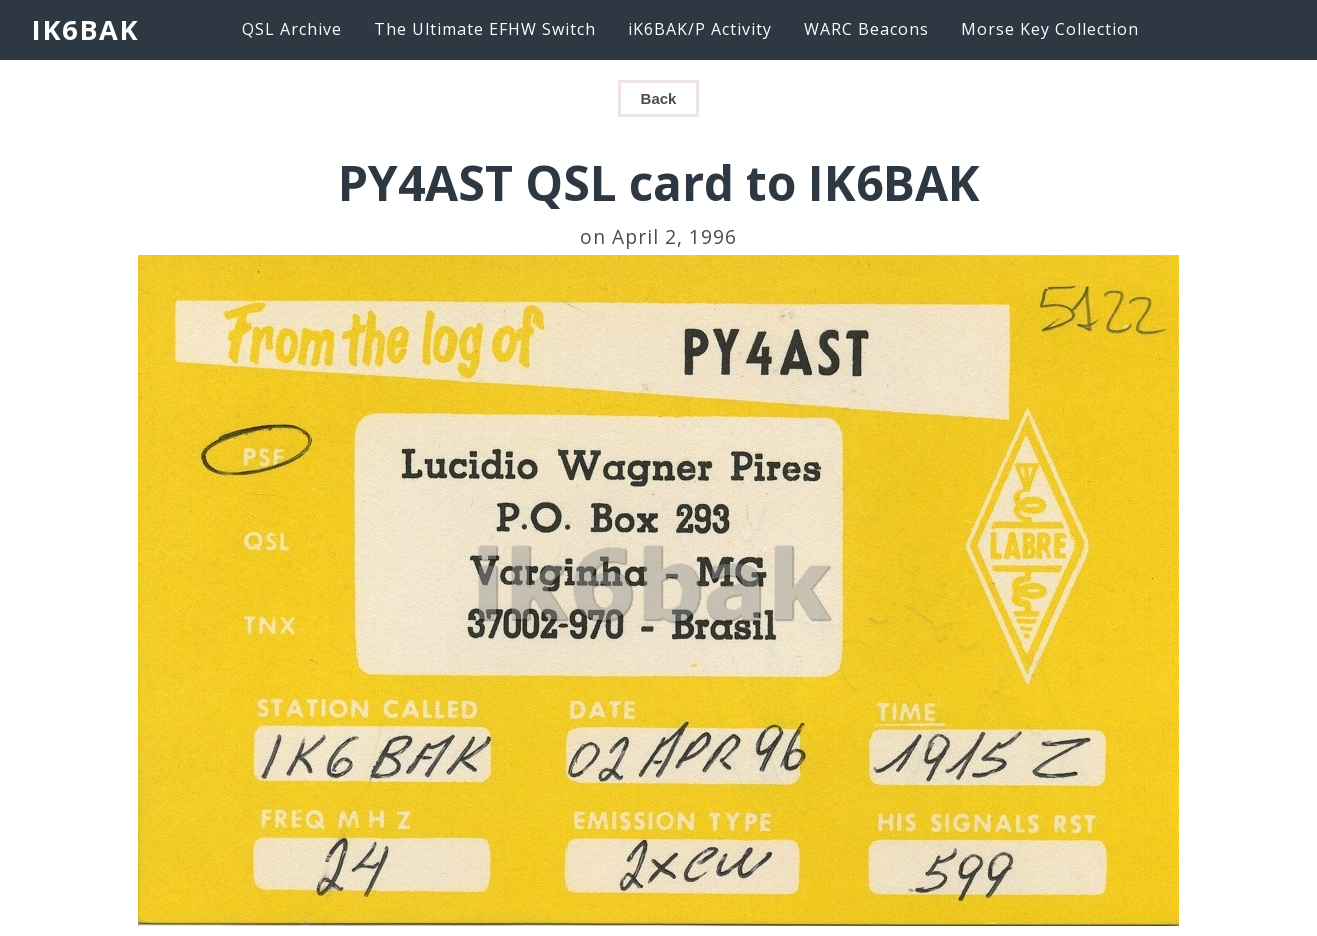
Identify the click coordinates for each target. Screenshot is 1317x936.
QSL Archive (292, 29)
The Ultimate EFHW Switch (485, 29)
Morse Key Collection (1050, 29)
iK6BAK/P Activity (700, 29)
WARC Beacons (866, 29)
